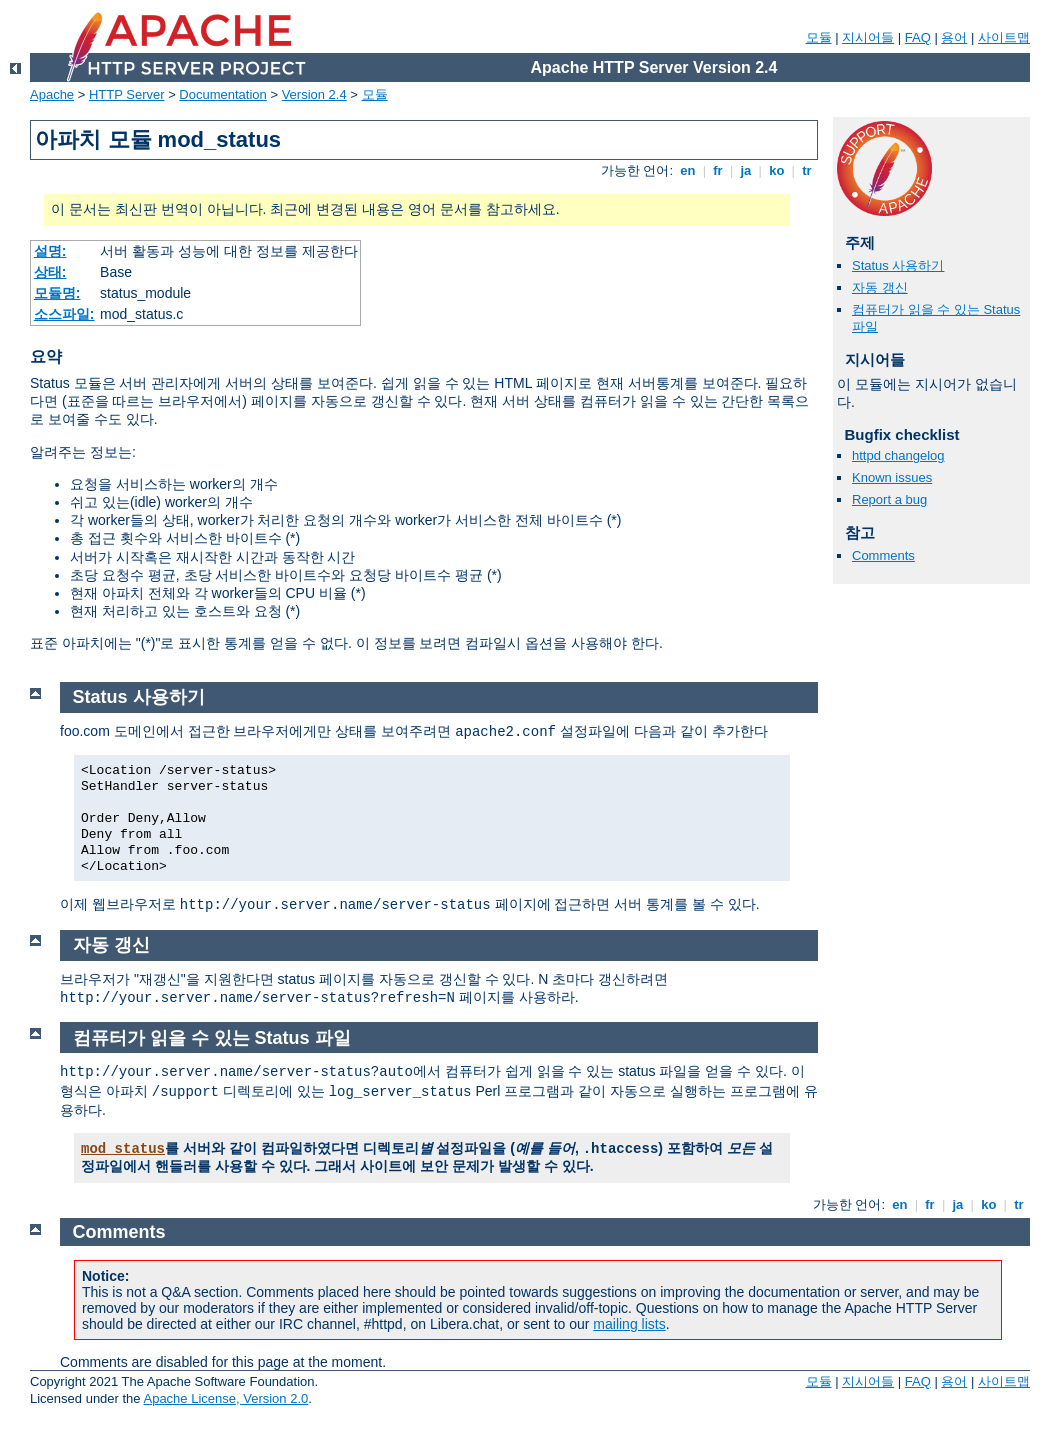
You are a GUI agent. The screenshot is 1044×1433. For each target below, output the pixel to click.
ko (777, 170)
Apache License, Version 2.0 (225, 1398)
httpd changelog (898, 455)
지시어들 (868, 37)
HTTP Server (127, 94)
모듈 (819, 37)
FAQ (918, 37)
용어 (954, 37)
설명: (50, 251)
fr (718, 170)
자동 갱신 (880, 287)
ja (746, 170)
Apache (52, 94)
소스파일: (64, 314)
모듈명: (57, 293)
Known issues (892, 477)
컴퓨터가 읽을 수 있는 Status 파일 (212, 1038)
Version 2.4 (314, 94)
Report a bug (889, 499)
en (688, 170)
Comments (883, 555)
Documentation (222, 94)
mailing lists (629, 1324)
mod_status (123, 1149)
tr (807, 170)
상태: (50, 272)
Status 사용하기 (898, 265)
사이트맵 (1004, 37)
